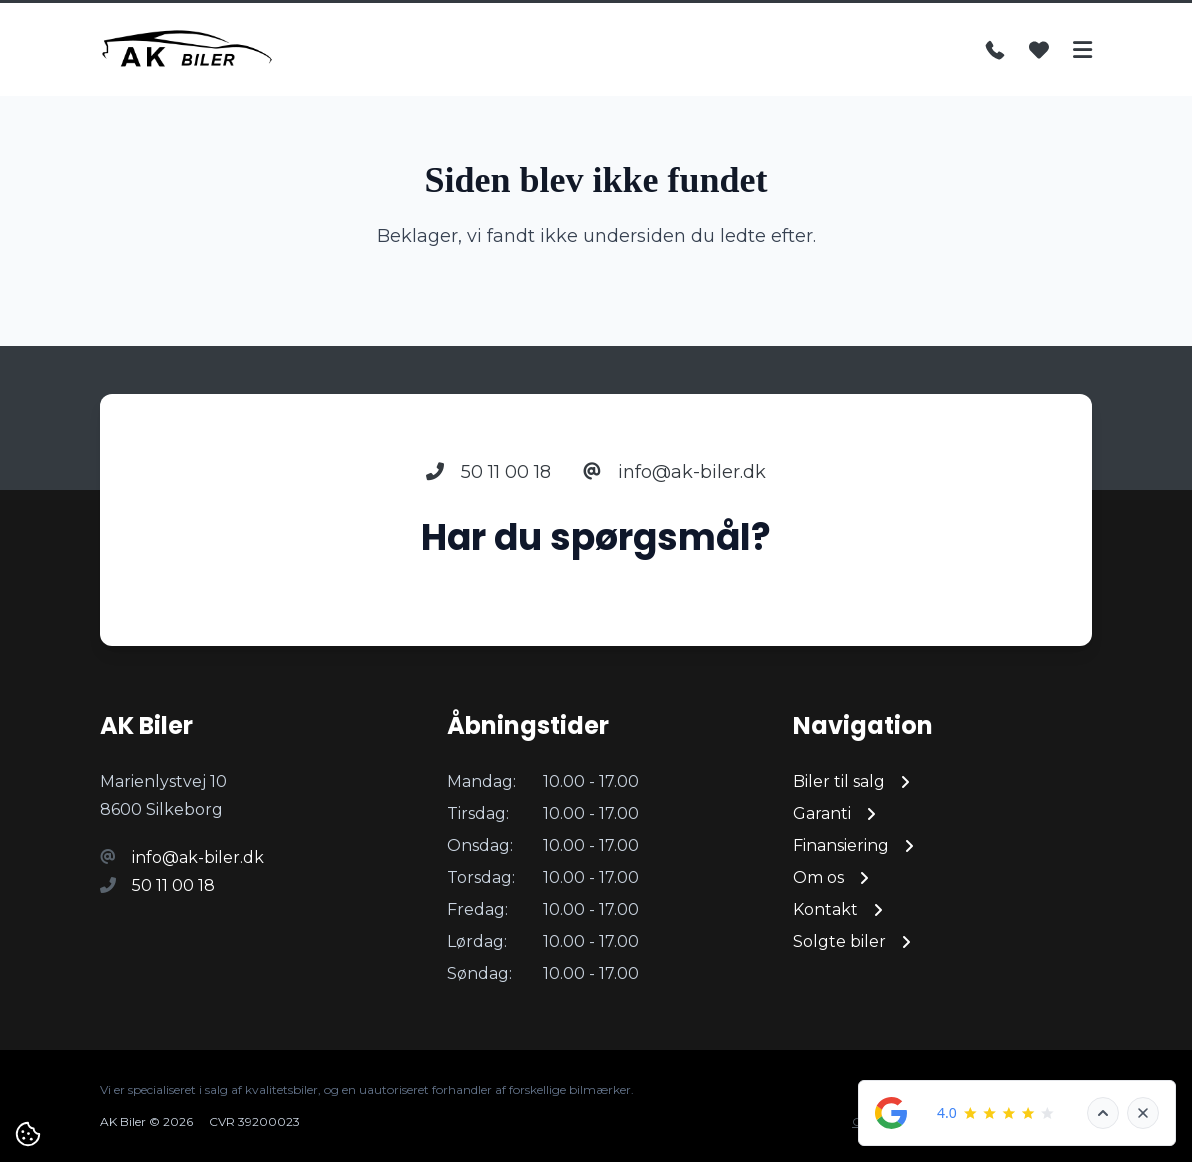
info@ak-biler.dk (674, 472)
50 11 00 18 (488, 472)
